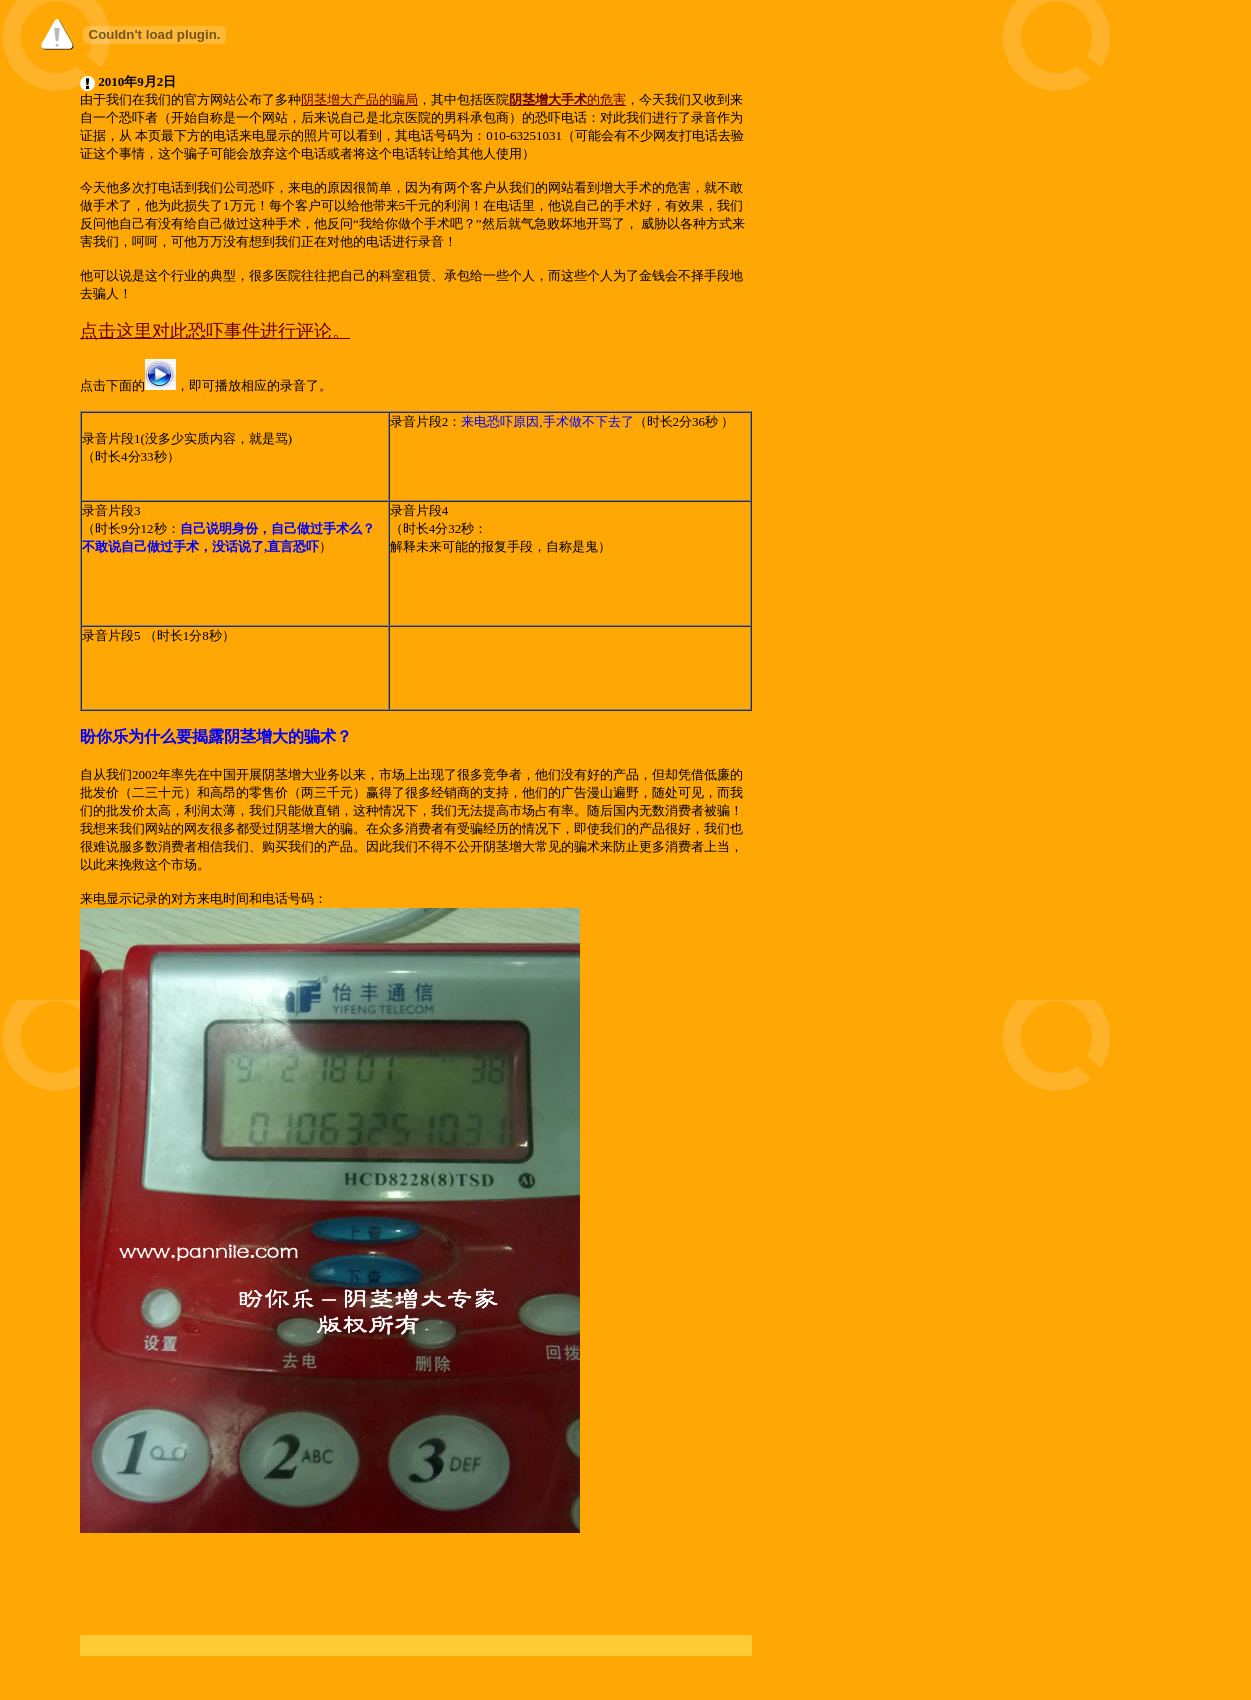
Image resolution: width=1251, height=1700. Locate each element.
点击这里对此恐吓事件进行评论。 (215, 331)
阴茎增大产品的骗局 (359, 99)
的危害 (606, 99)
